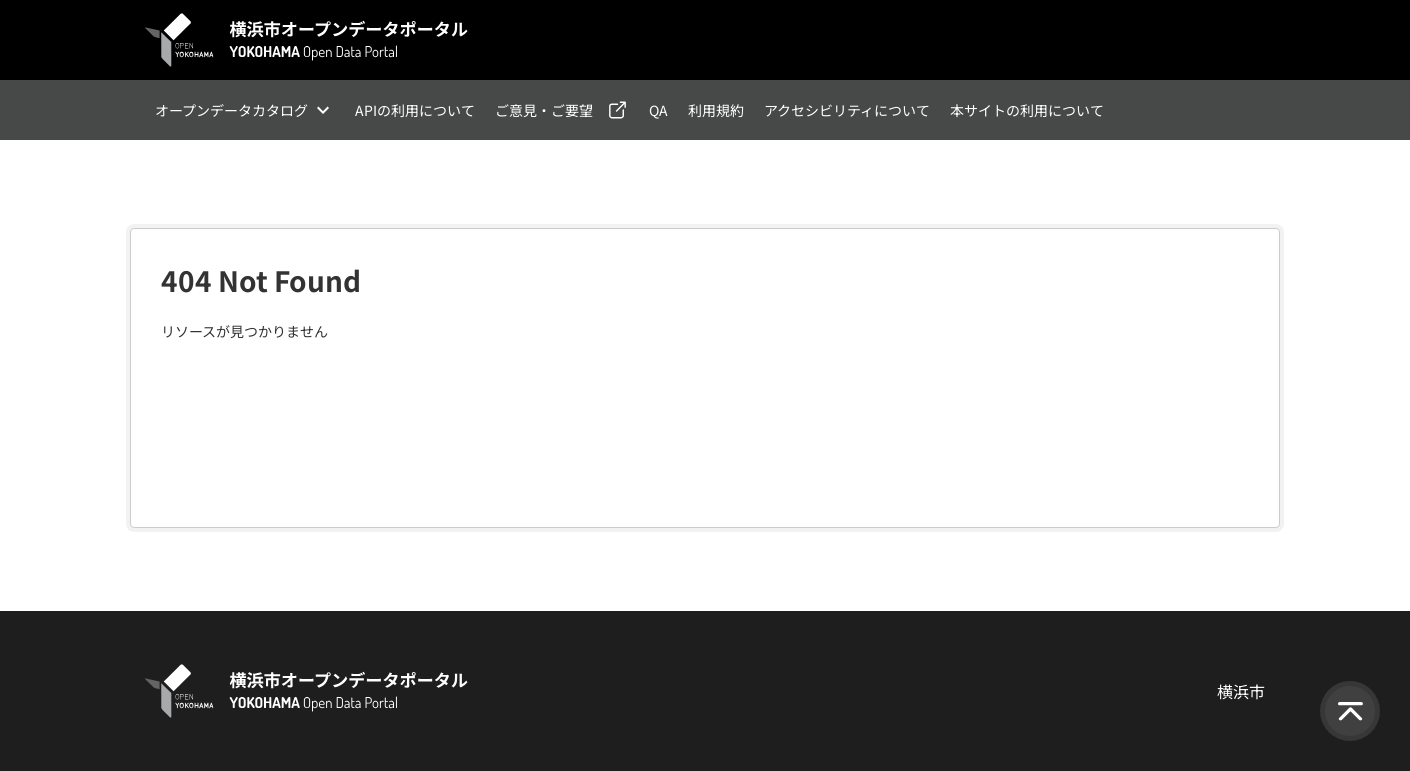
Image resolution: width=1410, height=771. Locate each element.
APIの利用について (415, 110)
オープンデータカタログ (231, 110)
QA (658, 110)
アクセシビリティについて (847, 110)
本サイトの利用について (1027, 110)
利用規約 (716, 110)
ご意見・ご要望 (544, 110)
